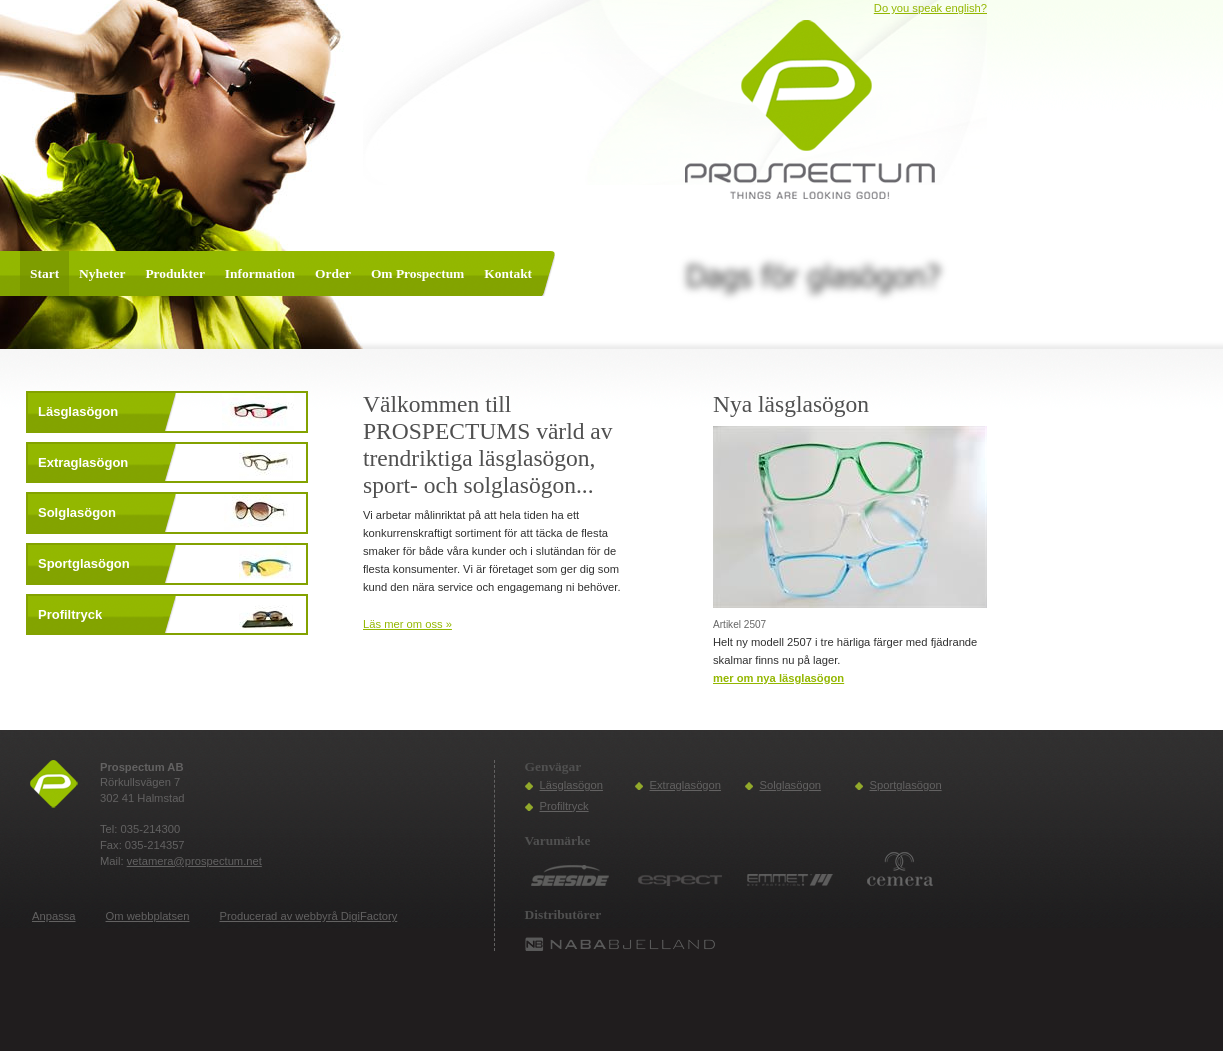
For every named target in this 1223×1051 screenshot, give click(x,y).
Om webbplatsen (148, 916)
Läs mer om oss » (407, 624)
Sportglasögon (906, 785)
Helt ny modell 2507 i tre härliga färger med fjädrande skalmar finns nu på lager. (845, 651)
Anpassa (54, 916)
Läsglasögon (571, 785)
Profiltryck (564, 806)
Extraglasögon (686, 785)
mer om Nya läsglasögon (778, 678)
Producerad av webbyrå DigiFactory (309, 916)
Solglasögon (791, 785)
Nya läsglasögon (791, 404)
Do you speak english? (930, 8)
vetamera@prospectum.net (194, 861)
